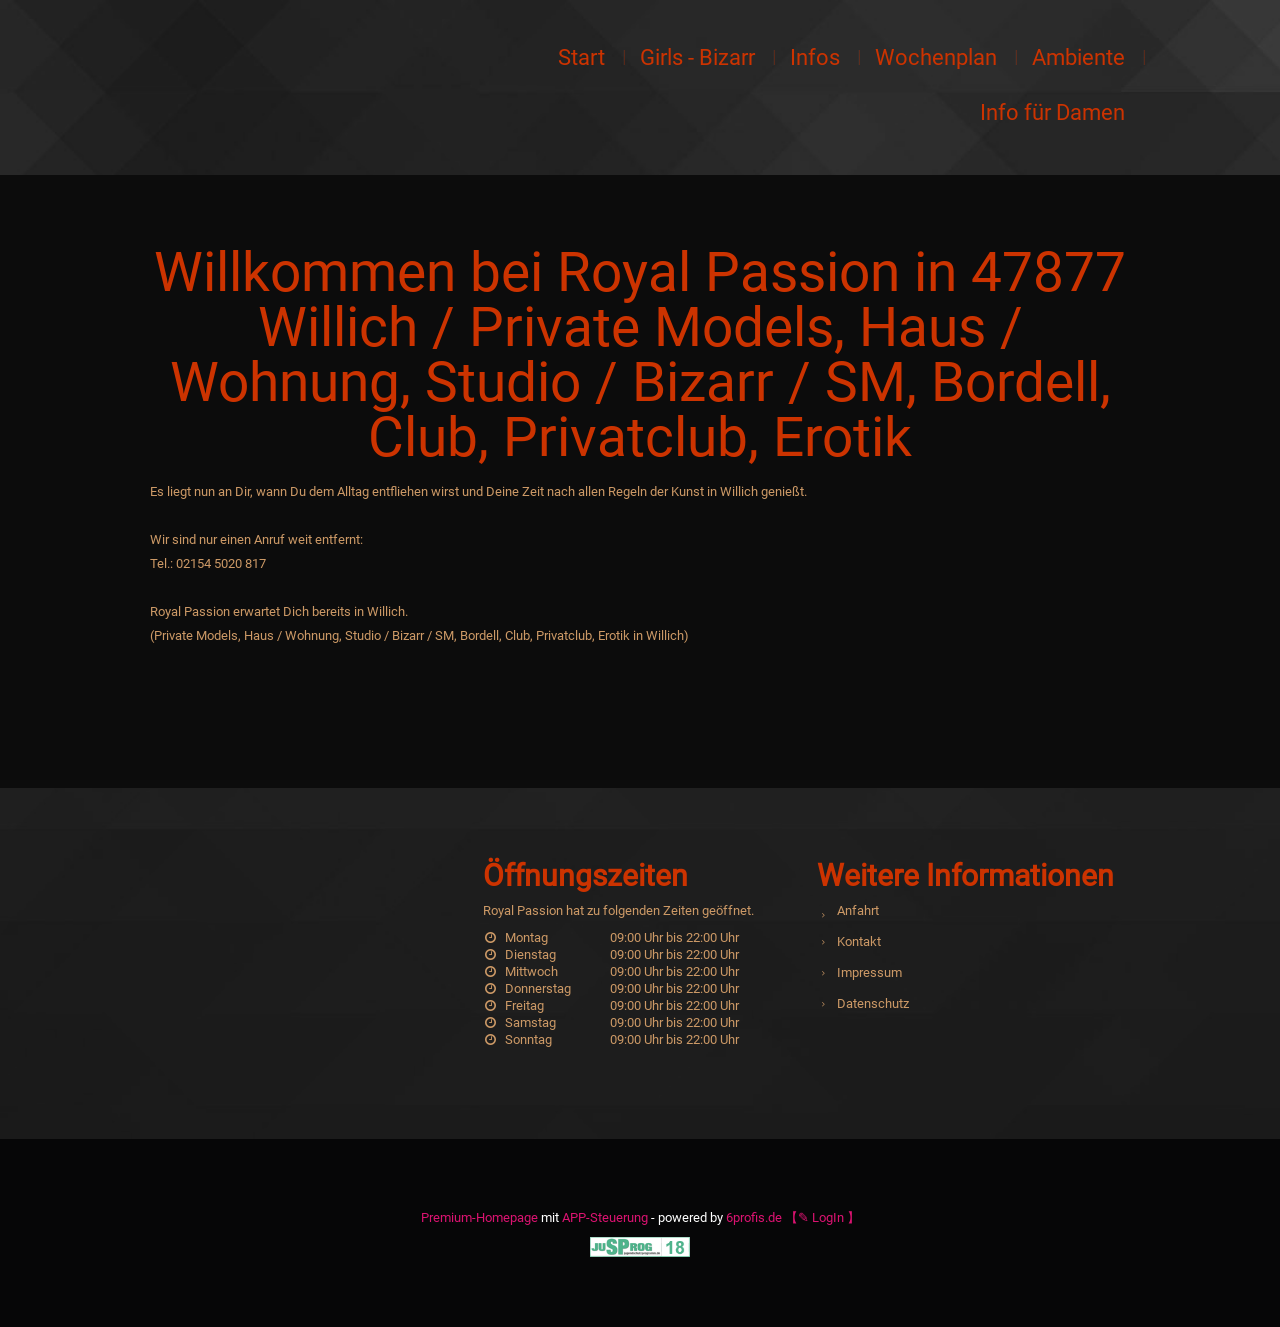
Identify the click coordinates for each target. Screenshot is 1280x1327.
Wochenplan (936, 57)
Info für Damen (1052, 112)
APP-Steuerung (605, 1217)
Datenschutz (873, 1003)
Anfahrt (858, 910)
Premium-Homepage (479, 1217)
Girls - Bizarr (697, 57)
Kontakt (859, 941)
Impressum (869, 972)
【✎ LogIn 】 (822, 1217)
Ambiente (1078, 57)
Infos (815, 57)
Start (581, 57)
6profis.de (754, 1217)
